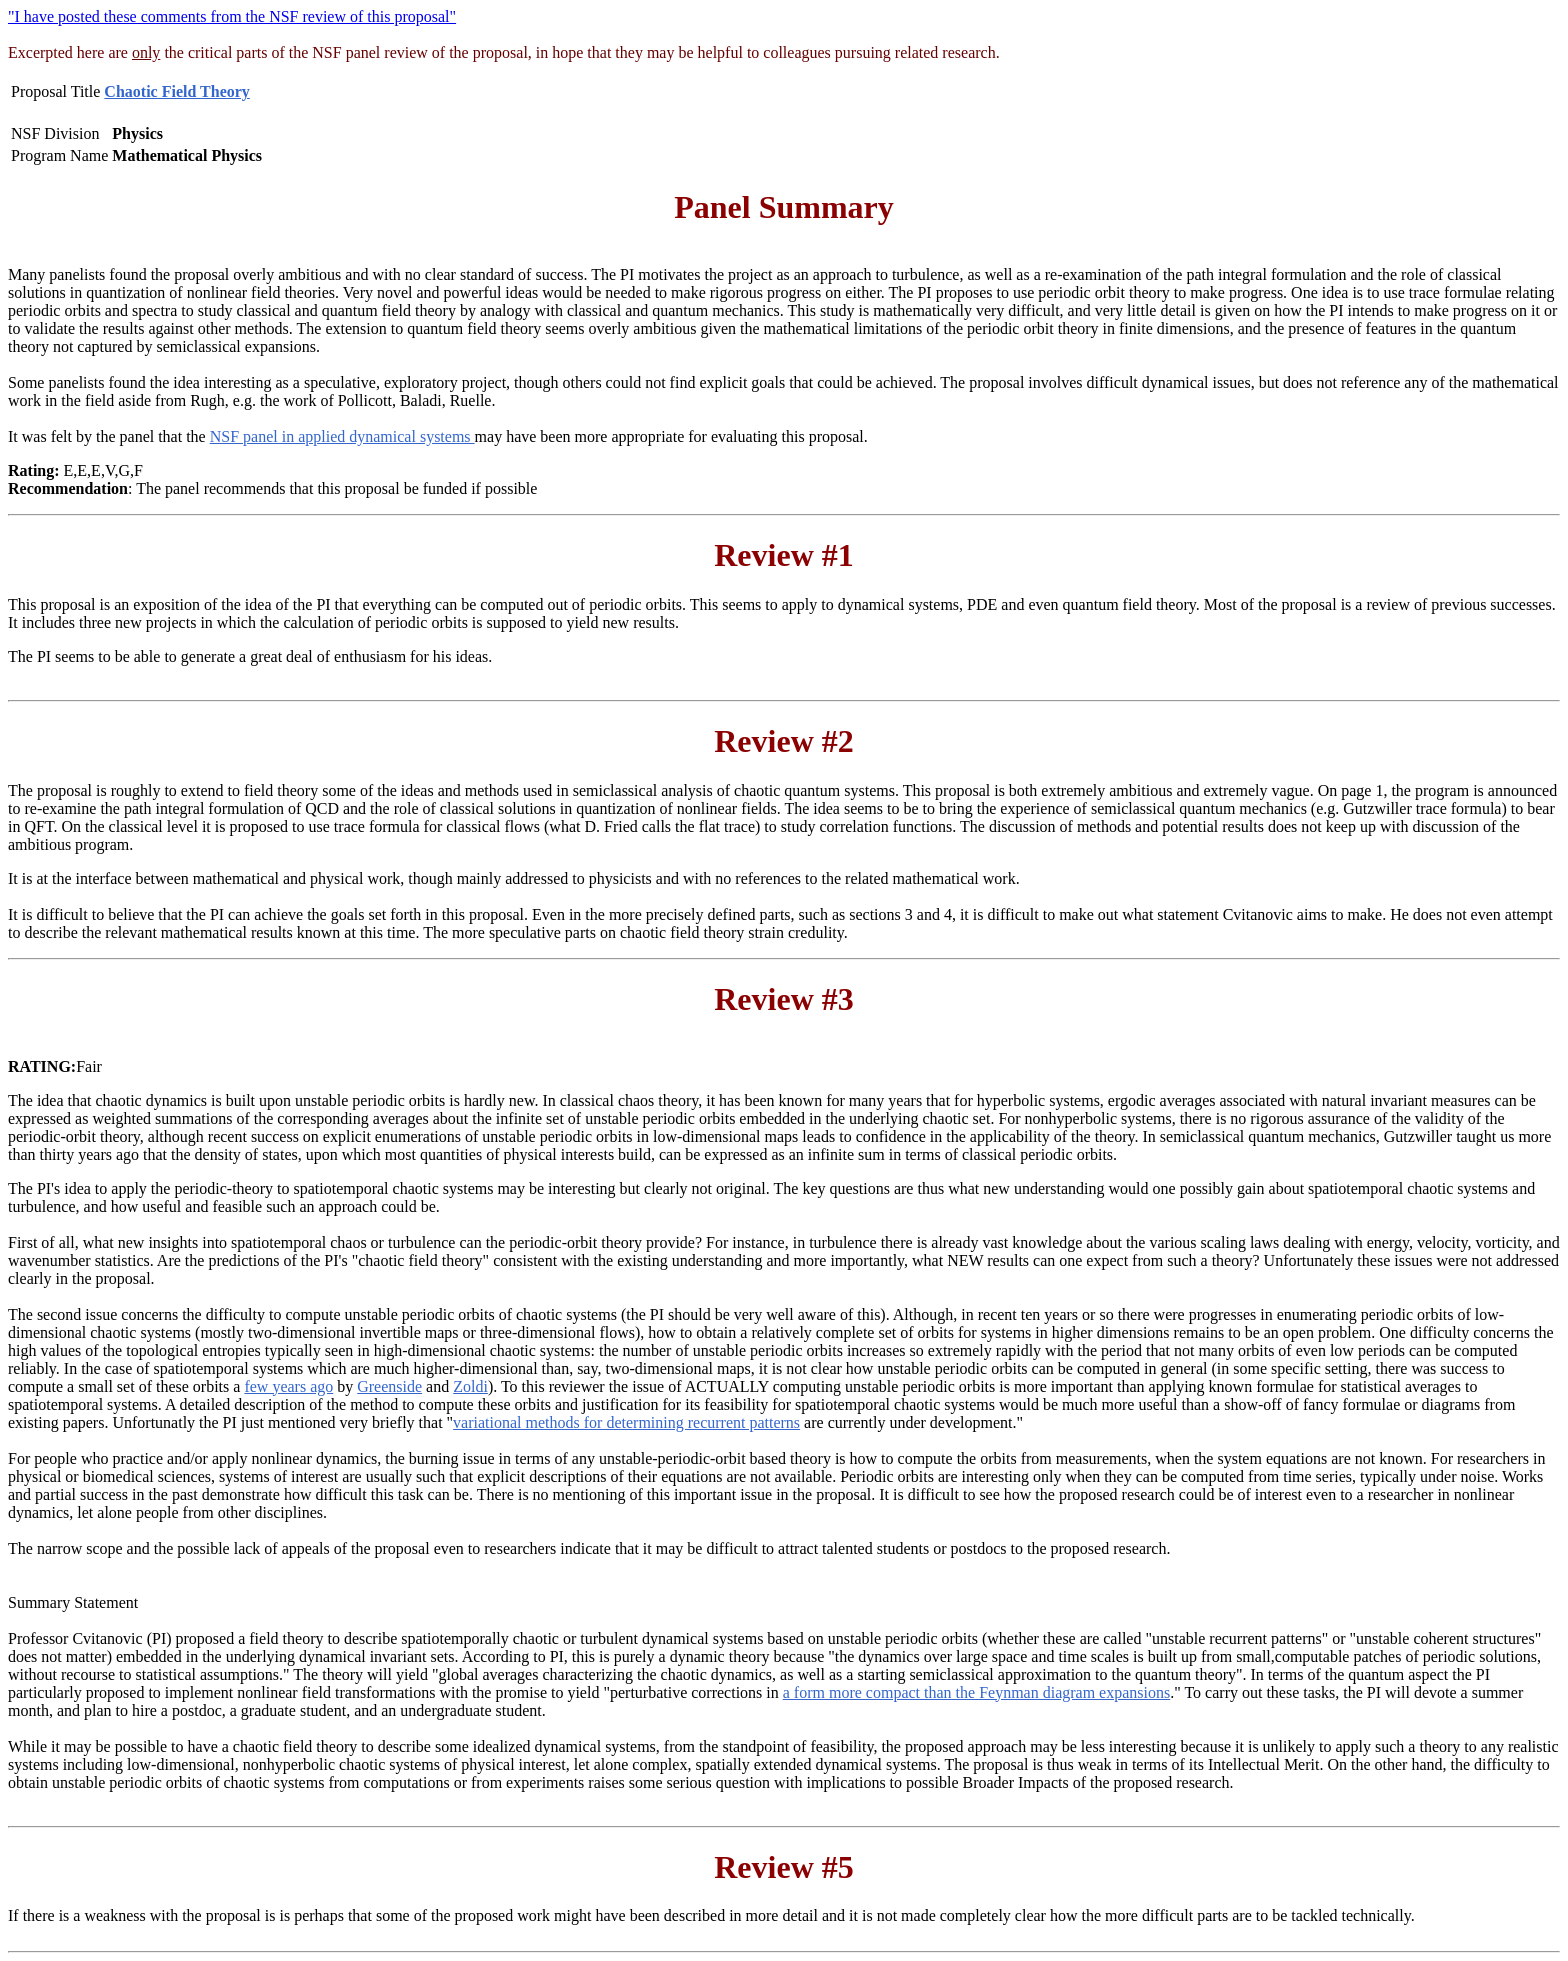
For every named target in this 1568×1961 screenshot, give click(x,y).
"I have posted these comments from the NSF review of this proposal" (232, 16)
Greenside (389, 1386)
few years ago (288, 1386)
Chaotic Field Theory (176, 91)
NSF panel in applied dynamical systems (342, 436)
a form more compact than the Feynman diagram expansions (976, 1692)
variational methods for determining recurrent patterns (626, 1422)
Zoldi (470, 1386)
